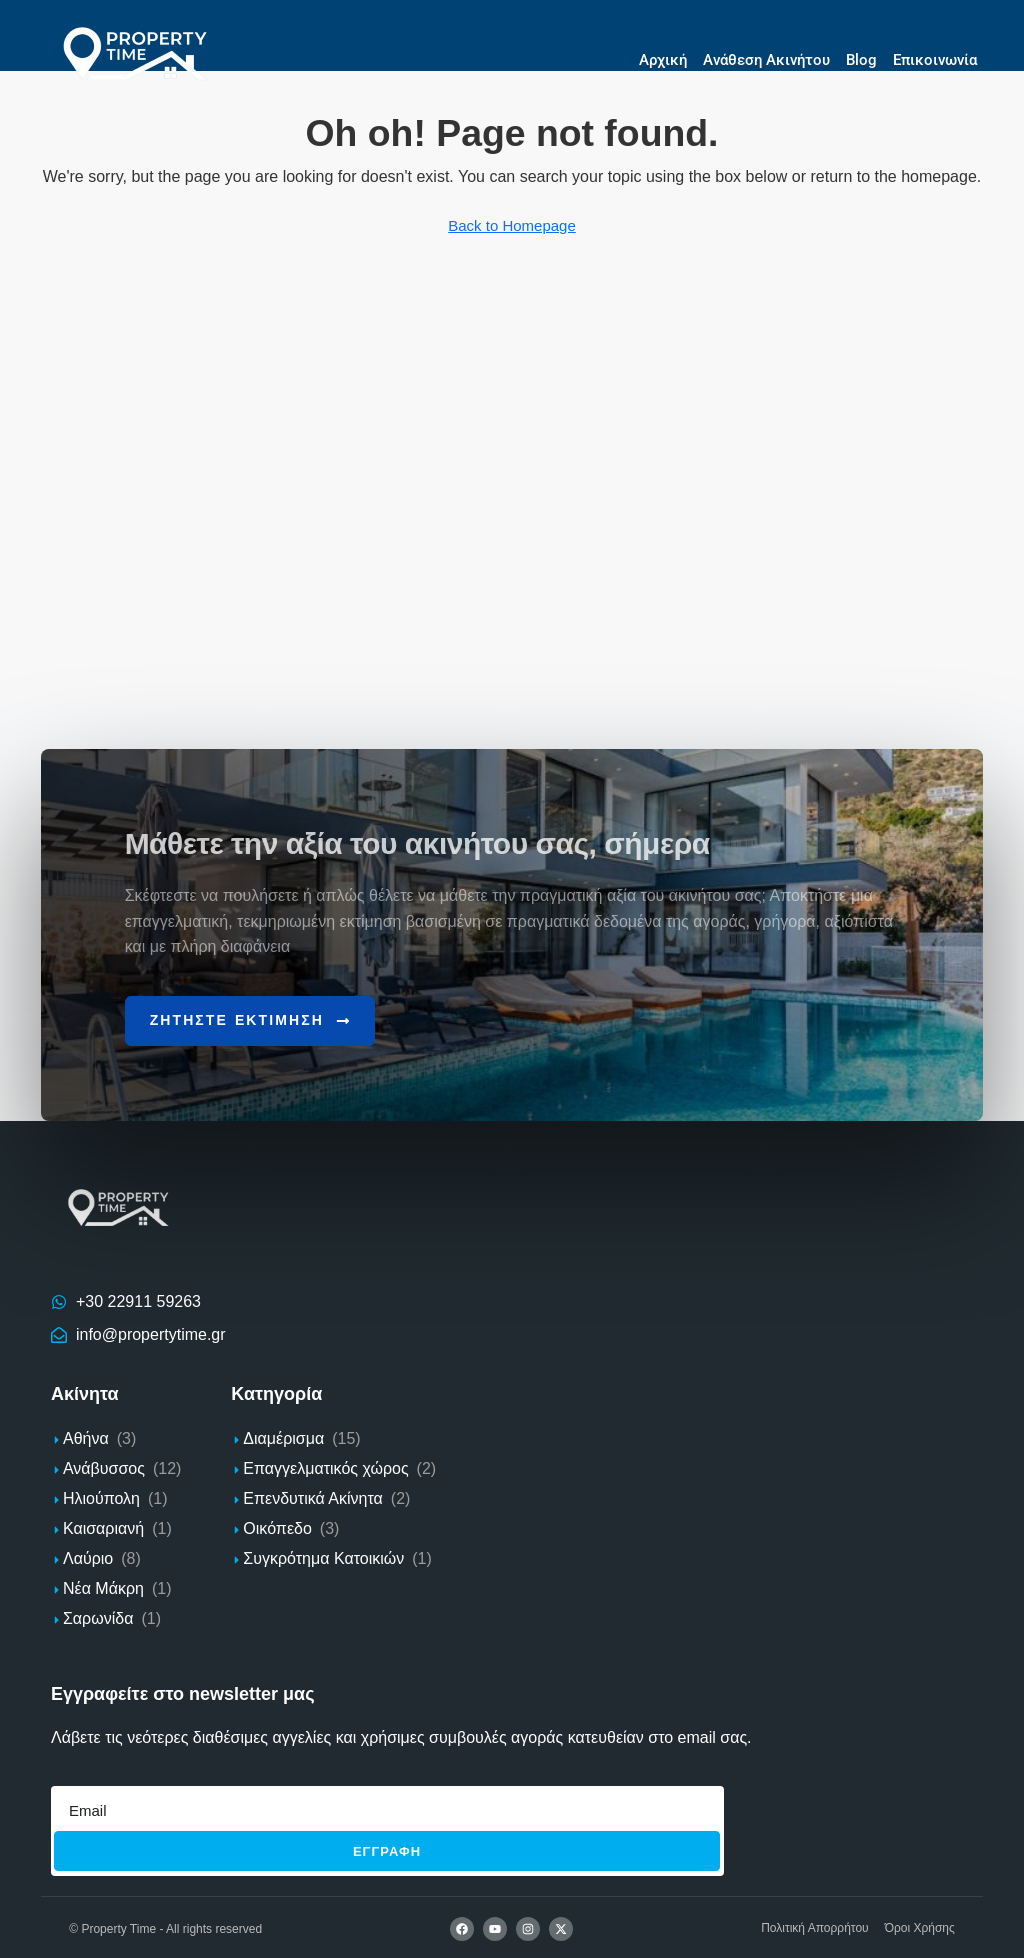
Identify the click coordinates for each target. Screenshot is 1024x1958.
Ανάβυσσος (104, 1466)
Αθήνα (86, 1436)
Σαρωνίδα (98, 1616)
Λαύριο (88, 1556)
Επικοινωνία (935, 60)
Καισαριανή (103, 1526)
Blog (861, 60)
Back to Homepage (512, 225)
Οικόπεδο (277, 1526)
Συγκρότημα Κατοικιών (323, 1556)
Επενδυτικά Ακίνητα (312, 1496)
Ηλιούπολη (101, 1496)
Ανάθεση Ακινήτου (766, 60)
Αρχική (663, 60)
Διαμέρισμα (283, 1436)
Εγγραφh (387, 1849)
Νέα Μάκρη (103, 1586)
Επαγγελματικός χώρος (325, 1466)
